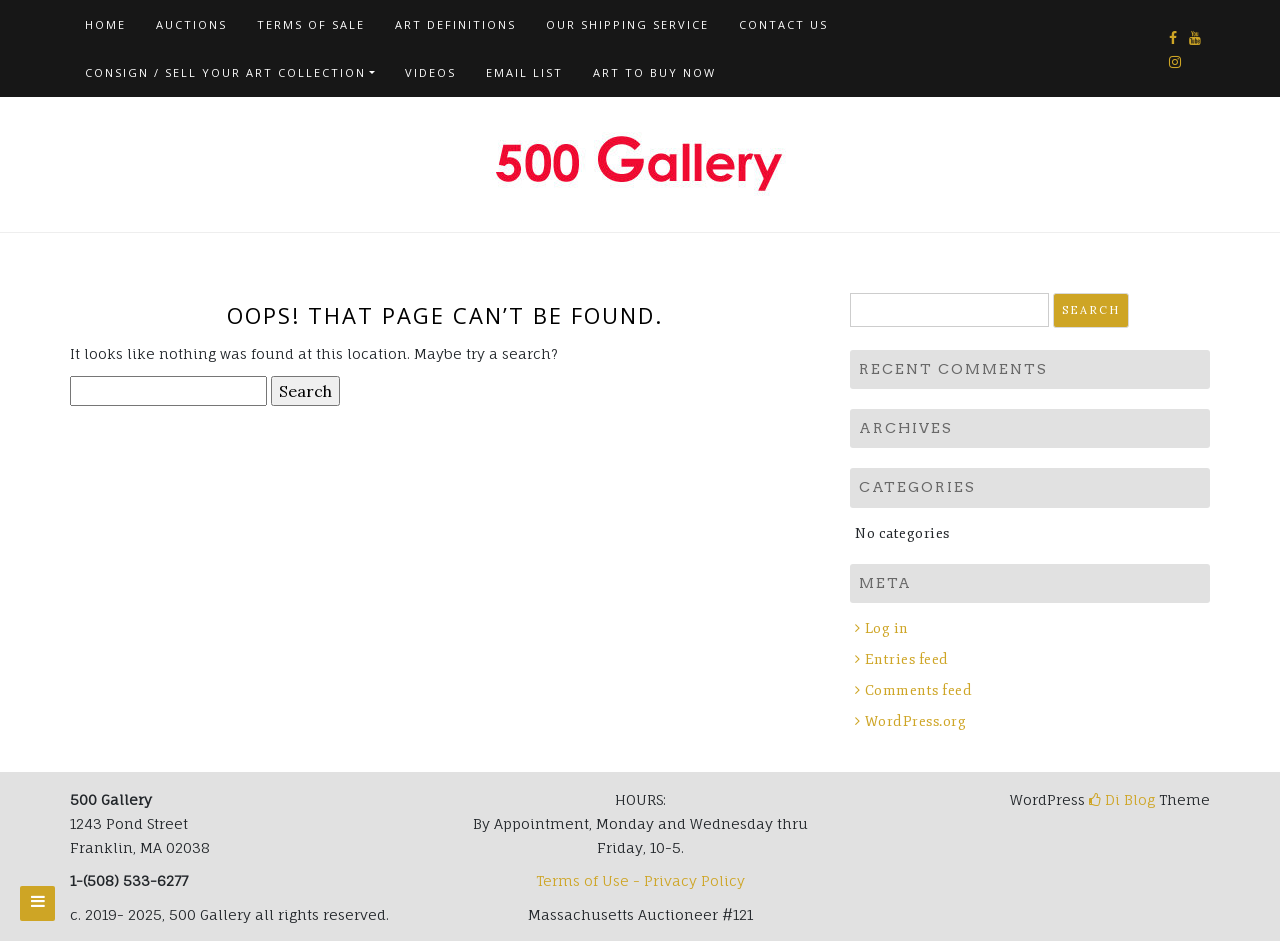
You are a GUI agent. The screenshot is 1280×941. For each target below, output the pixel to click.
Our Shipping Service (627, 24)
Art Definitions (455, 24)
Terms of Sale (311, 24)
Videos (430, 72)
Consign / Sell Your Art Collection (225, 72)
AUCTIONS (191, 24)
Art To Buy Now (654, 72)
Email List (524, 72)
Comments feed (919, 690)
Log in (887, 628)
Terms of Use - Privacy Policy (640, 880)
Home (105, 24)
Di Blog (1122, 799)
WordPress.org (916, 721)
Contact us (783, 24)
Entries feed (907, 659)
